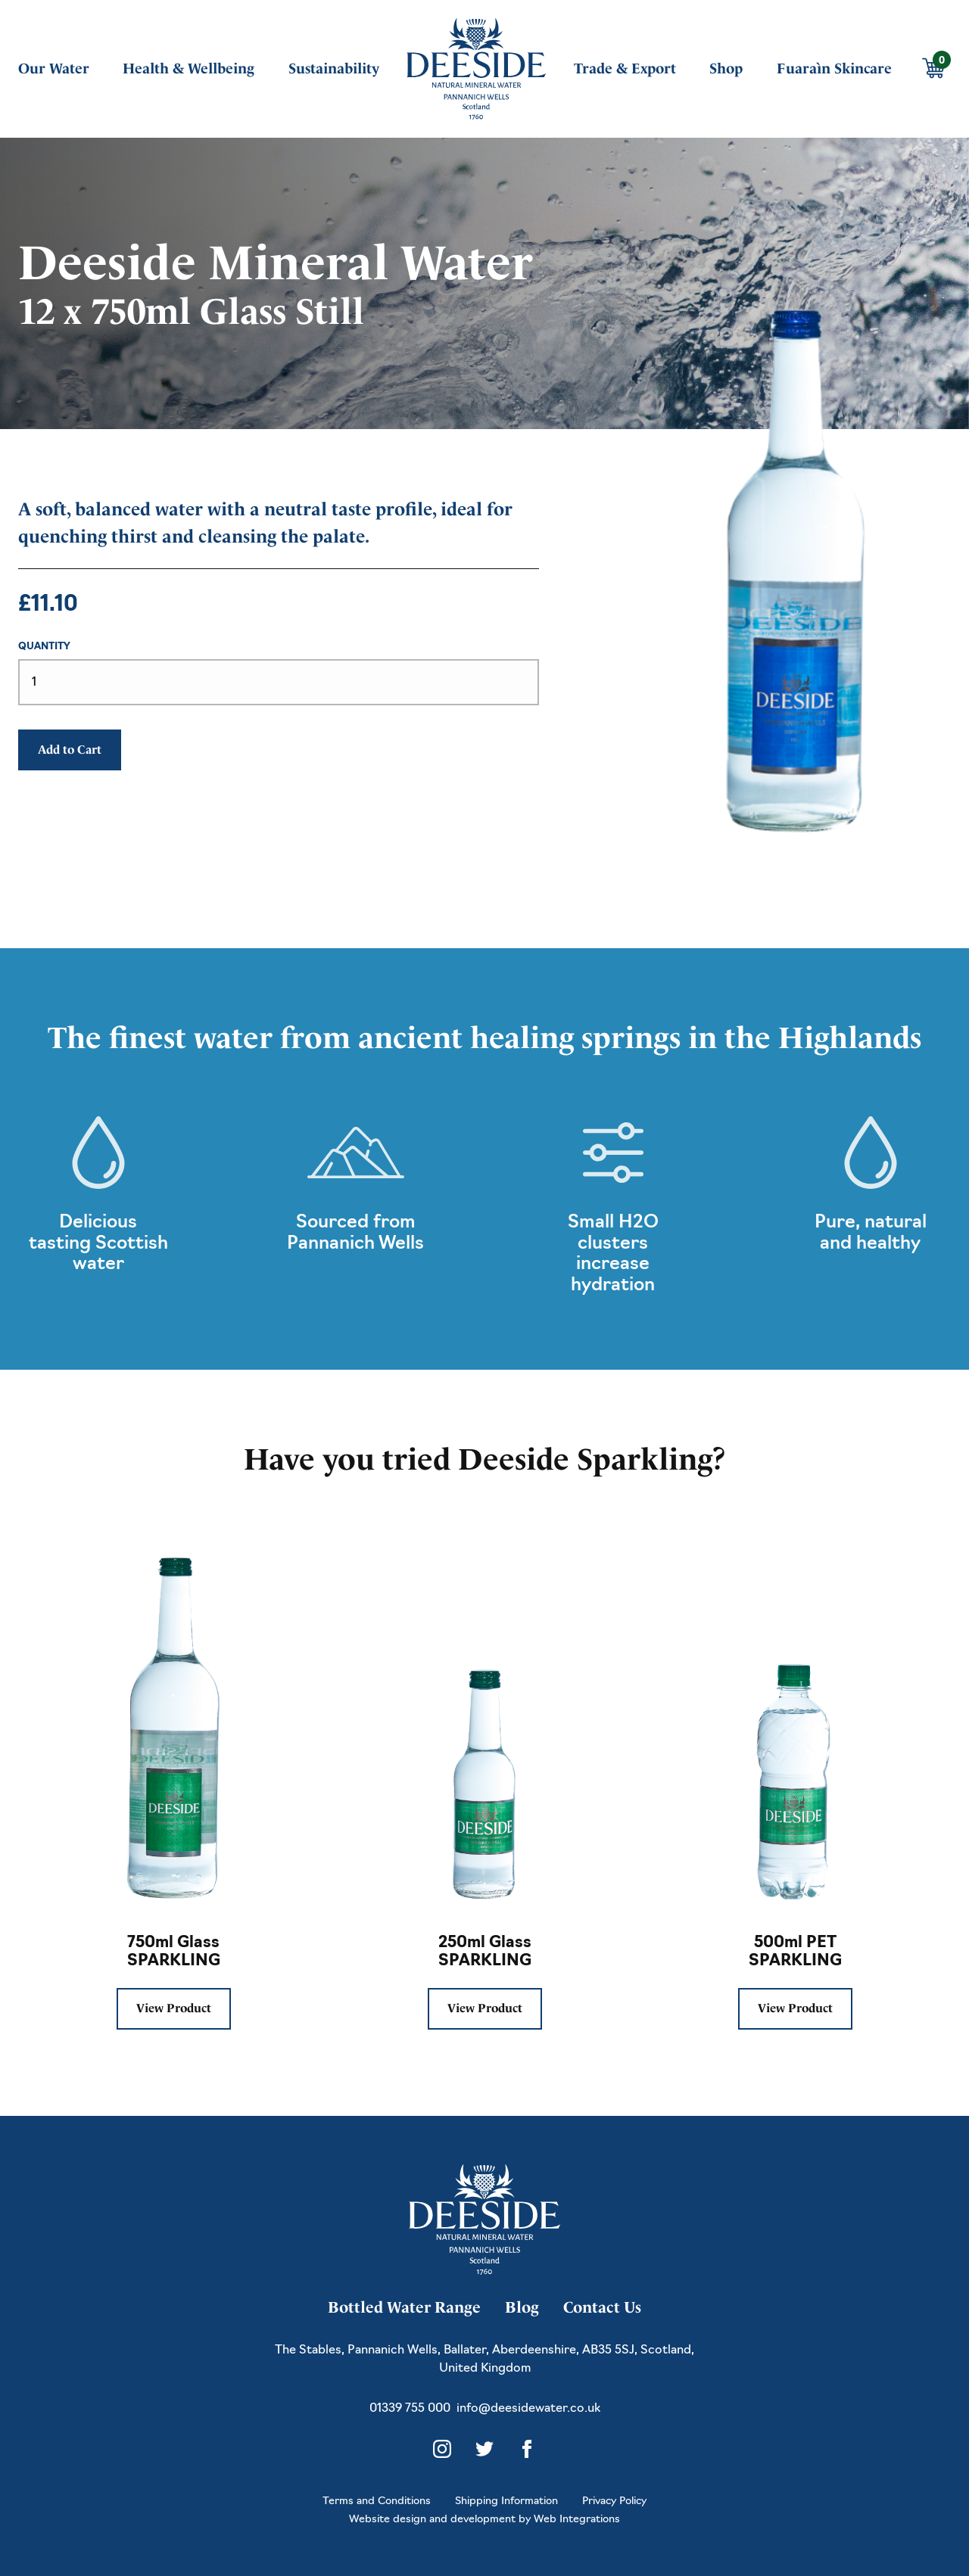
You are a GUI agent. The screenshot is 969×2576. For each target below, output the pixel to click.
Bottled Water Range (404, 2307)
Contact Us (602, 2307)
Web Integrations (577, 2519)
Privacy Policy (614, 2501)
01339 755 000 (409, 2409)
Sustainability (333, 68)
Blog (522, 2307)
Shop (726, 68)
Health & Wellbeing (188, 68)
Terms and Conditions (376, 2501)
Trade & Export (625, 68)
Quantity (44, 647)
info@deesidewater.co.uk (528, 2409)
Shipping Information (506, 2501)
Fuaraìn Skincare (834, 68)
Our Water (53, 68)
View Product (173, 2008)
